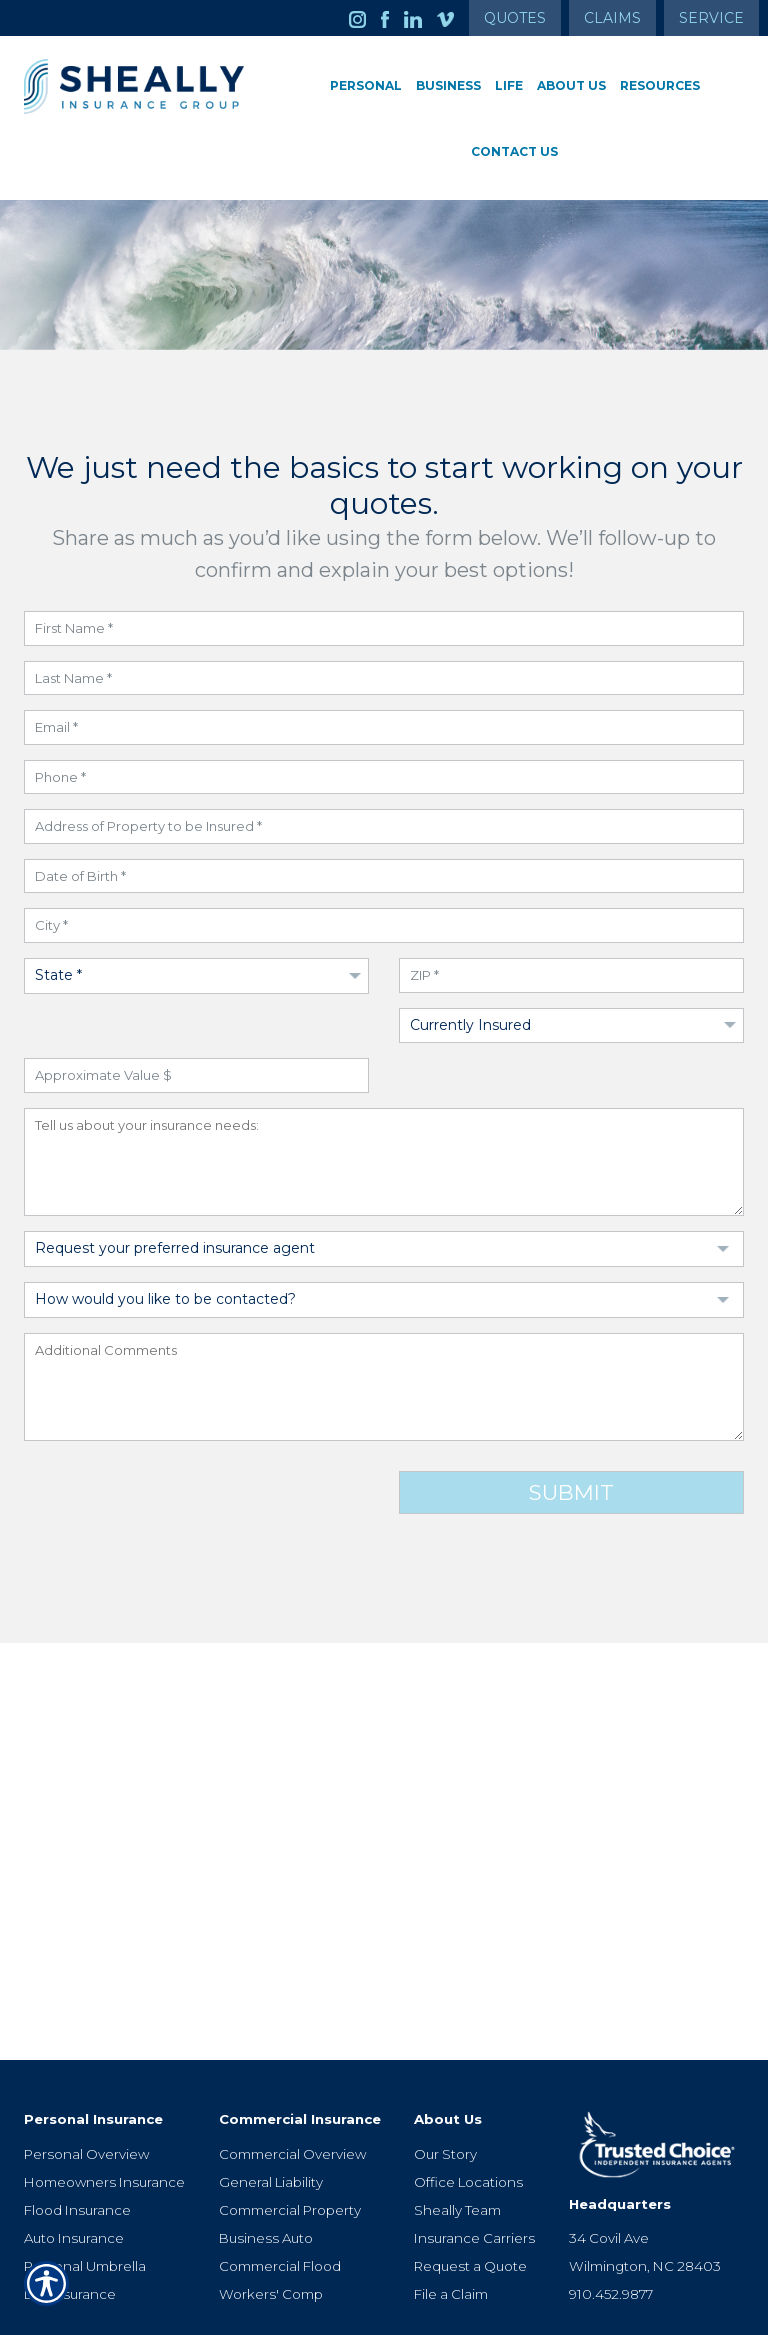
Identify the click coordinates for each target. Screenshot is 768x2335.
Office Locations (468, 2115)
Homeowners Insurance (104, 2115)
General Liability (271, 2115)
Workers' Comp (271, 2227)
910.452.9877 (611, 2227)
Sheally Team (457, 2143)
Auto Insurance (74, 2171)
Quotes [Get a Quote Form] (515, 18)
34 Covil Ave (609, 2171)
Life (509, 85)
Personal (366, 85)
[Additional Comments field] (384, 1387)
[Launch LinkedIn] (420, 18)
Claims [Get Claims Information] (612, 18)
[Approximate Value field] (196, 1075)
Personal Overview (86, 2087)
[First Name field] (384, 628)
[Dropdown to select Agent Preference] (384, 1249)
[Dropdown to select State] (196, 976)
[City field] (384, 925)
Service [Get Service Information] (711, 18)
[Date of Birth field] (384, 876)
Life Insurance (70, 2227)
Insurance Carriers (474, 2171)
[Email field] (384, 727)
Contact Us (514, 151)
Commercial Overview (292, 2087)
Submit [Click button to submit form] (571, 1492)
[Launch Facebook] (392, 18)
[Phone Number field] (384, 777)
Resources (660, 85)
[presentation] (176, 1504)
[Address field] (384, 826)
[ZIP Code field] (571, 975)
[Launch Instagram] (365, 18)
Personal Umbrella (85, 2199)
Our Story (445, 2087)
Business (448, 85)
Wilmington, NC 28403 (645, 2199)
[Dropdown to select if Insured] (571, 1026)
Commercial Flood (280, 2199)
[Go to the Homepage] (134, 86)
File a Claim (451, 2227)
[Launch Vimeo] (453, 18)
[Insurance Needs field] (384, 1162)
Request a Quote (470, 2199)
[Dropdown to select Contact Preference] (384, 1300)
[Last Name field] (384, 678)
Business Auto (266, 2171)
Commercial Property (290, 2143)
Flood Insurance (77, 2143)
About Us (571, 85)
